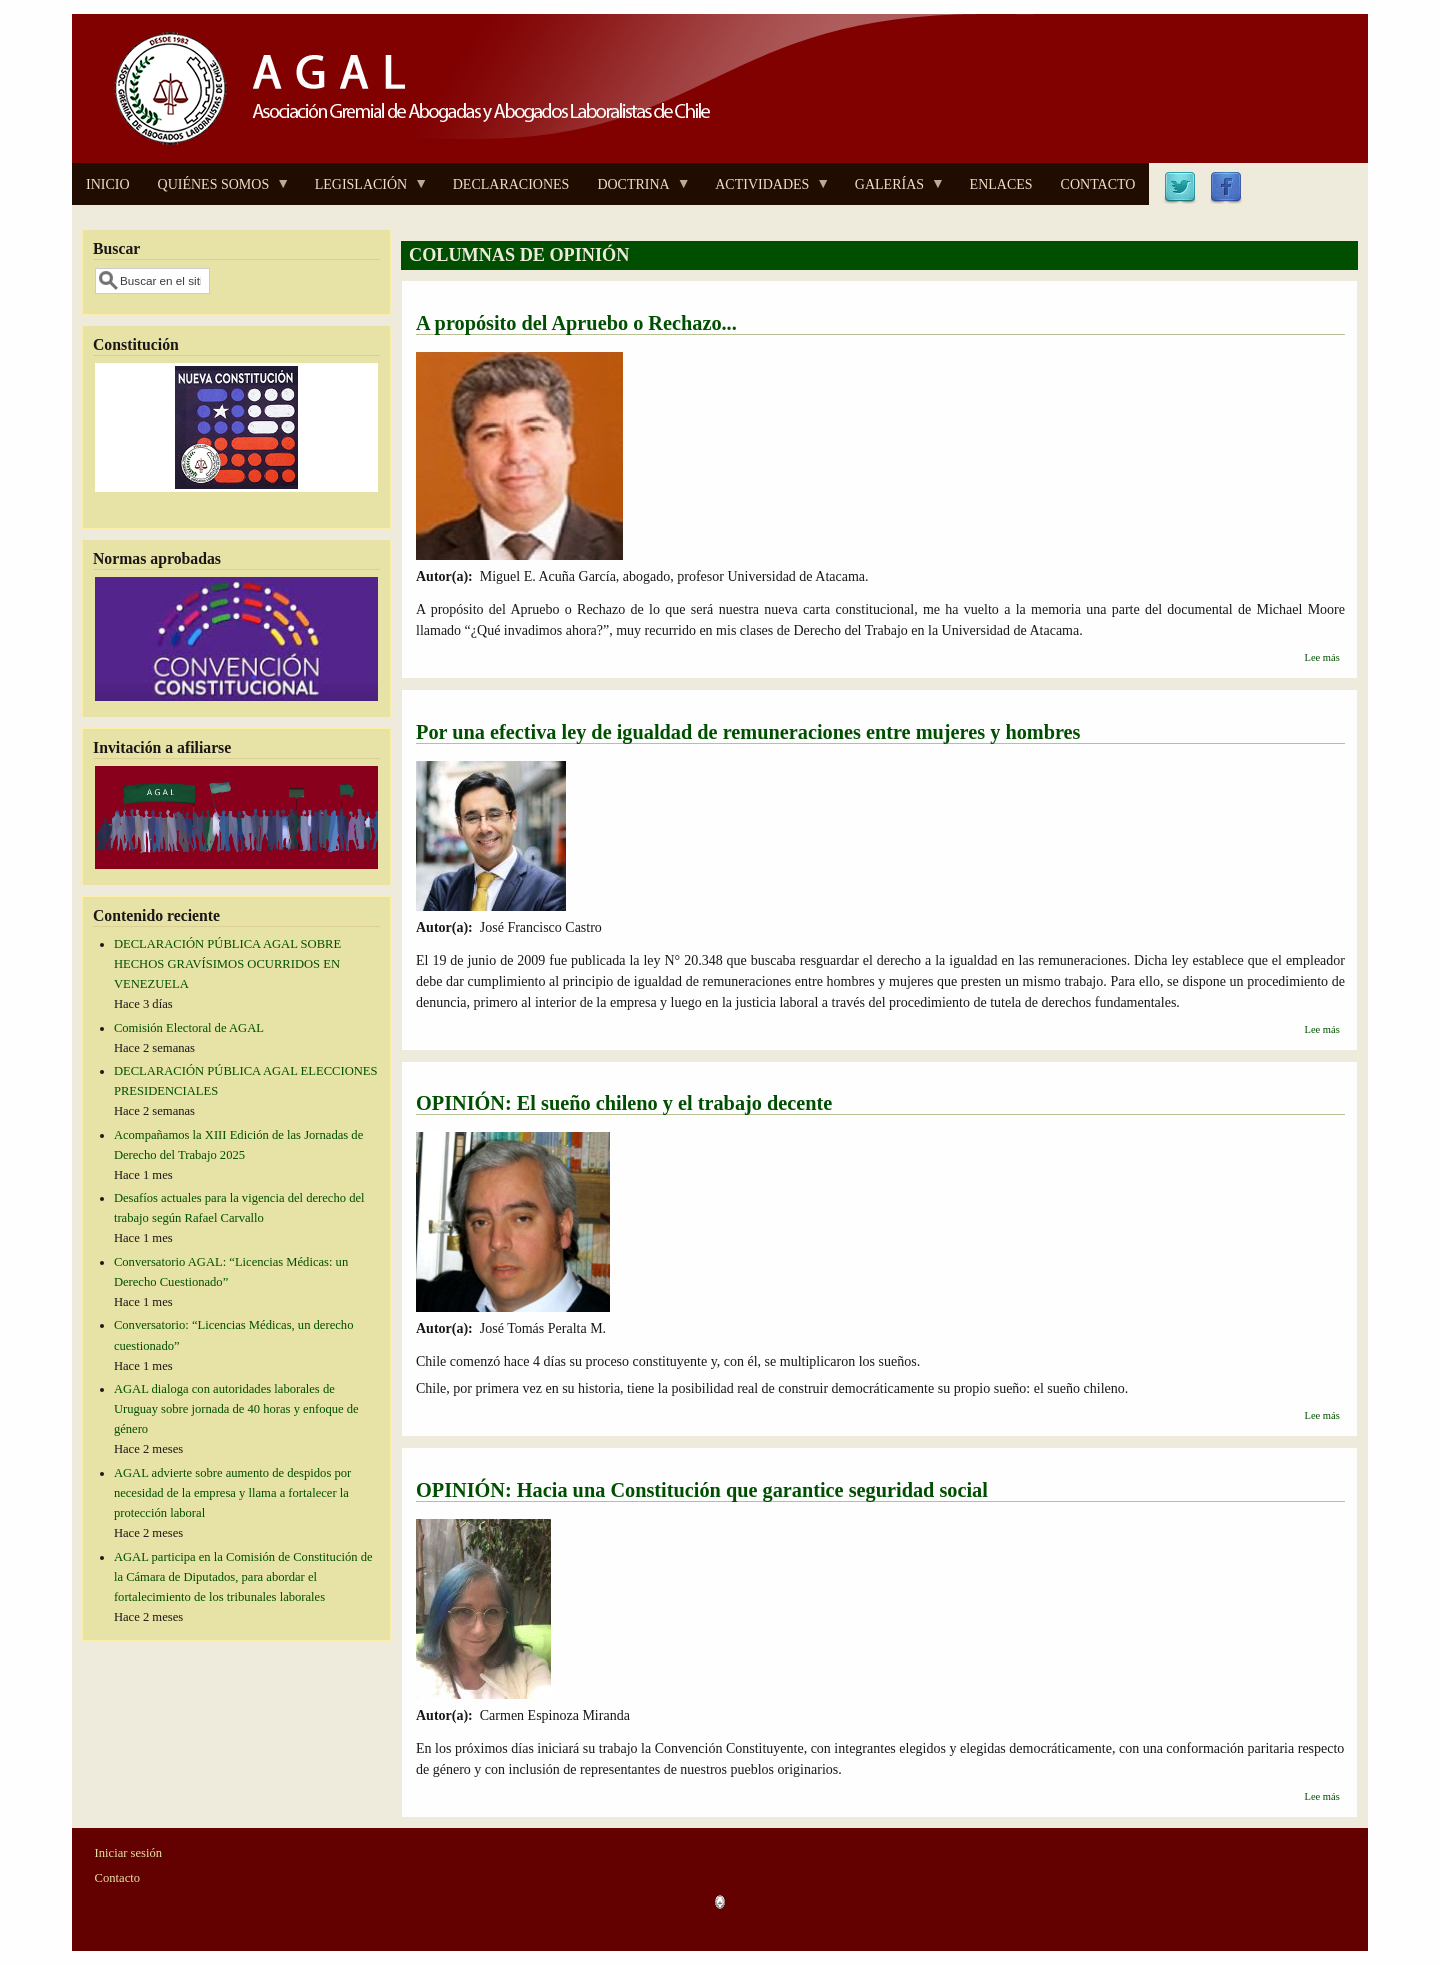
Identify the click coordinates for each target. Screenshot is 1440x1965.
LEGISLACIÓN (365, 191)
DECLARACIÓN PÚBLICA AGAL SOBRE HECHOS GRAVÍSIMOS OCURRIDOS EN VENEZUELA (227, 964)
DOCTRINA (636, 191)
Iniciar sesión (129, 1853)
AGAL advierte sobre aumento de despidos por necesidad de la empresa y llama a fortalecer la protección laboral (232, 1493)
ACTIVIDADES (765, 191)
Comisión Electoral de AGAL (189, 1028)
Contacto (117, 1878)
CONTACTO (1098, 184)
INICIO (108, 184)
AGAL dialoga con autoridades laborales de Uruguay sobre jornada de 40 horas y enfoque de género (236, 1409)
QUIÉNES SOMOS (217, 191)
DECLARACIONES (511, 184)
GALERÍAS (893, 191)
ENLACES (1001, 184)
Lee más (1321, 657)
